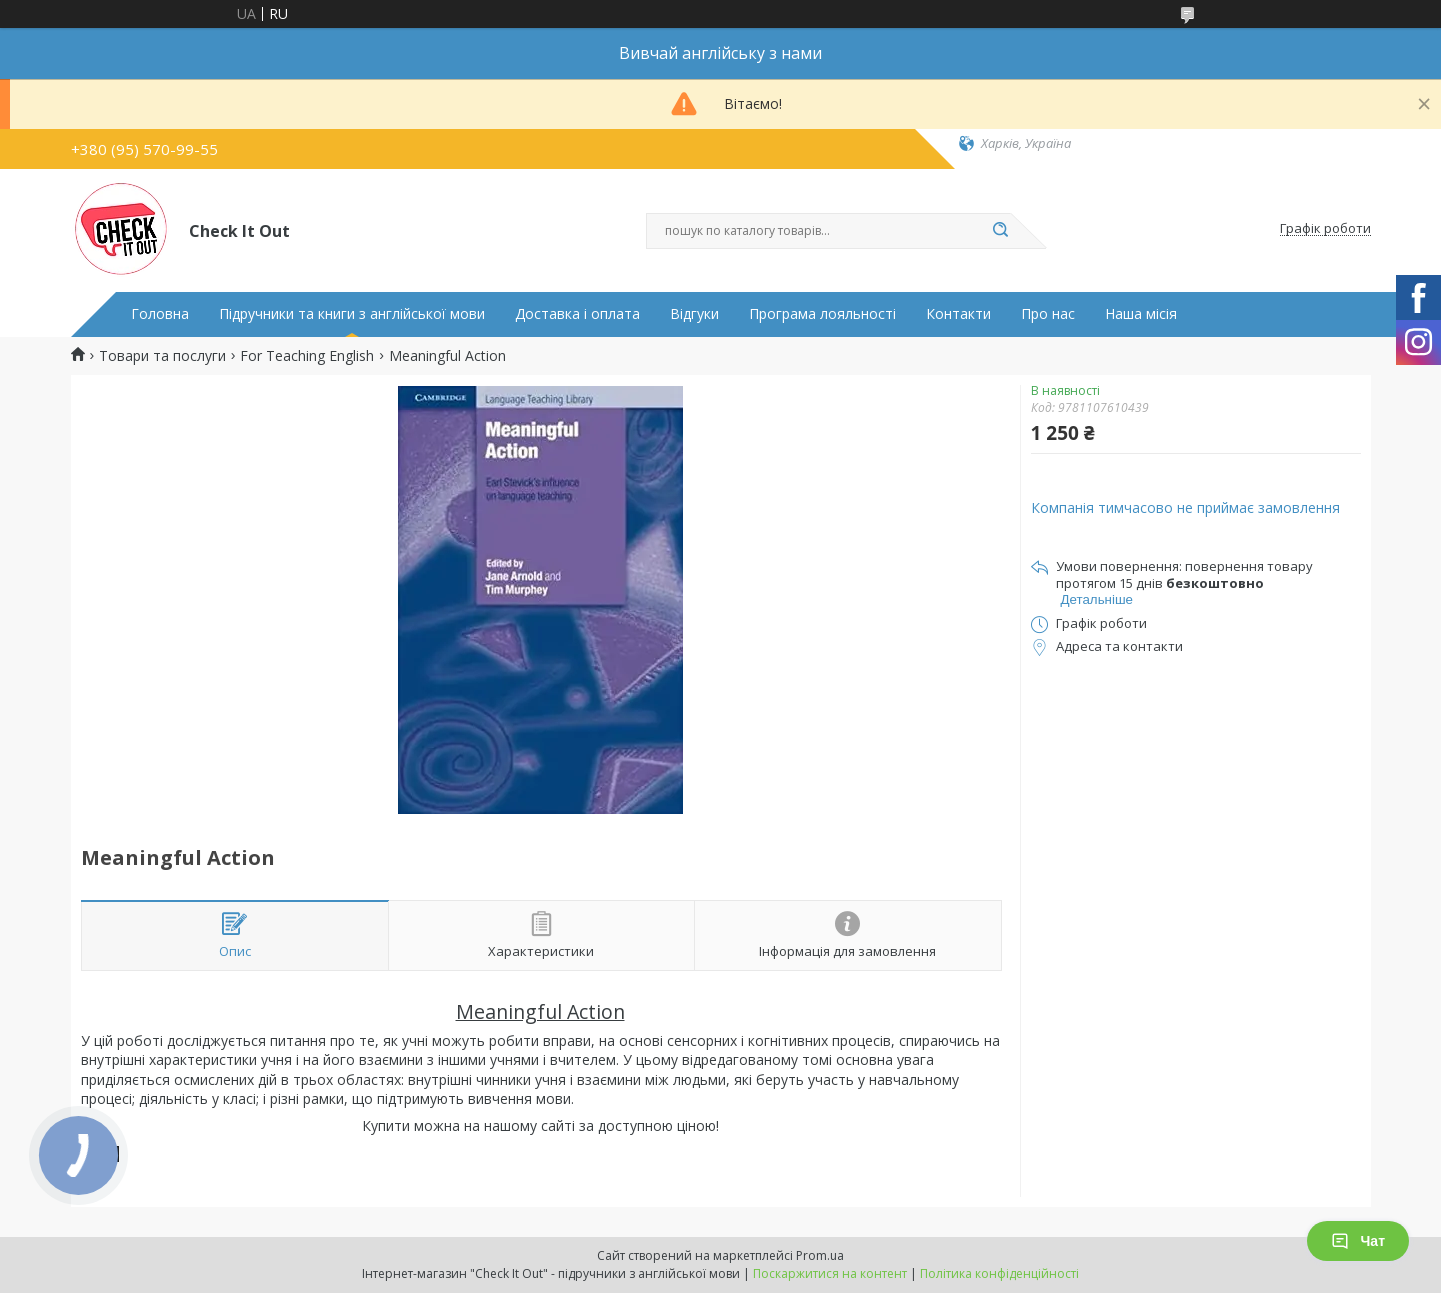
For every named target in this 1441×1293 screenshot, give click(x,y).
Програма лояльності (822, 314)
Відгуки (694, 314)
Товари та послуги (162, 356)
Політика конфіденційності (999, 1273)
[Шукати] (1001, 231)
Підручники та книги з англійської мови (352, 314)
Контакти (958, 314)
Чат (1358, 1241)
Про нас (1048, 314)
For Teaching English (307, 356)
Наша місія (1141, 314)
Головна (160, 314)
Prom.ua (820, 1255)
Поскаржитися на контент (830, 1273)
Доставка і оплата (577, 314)
